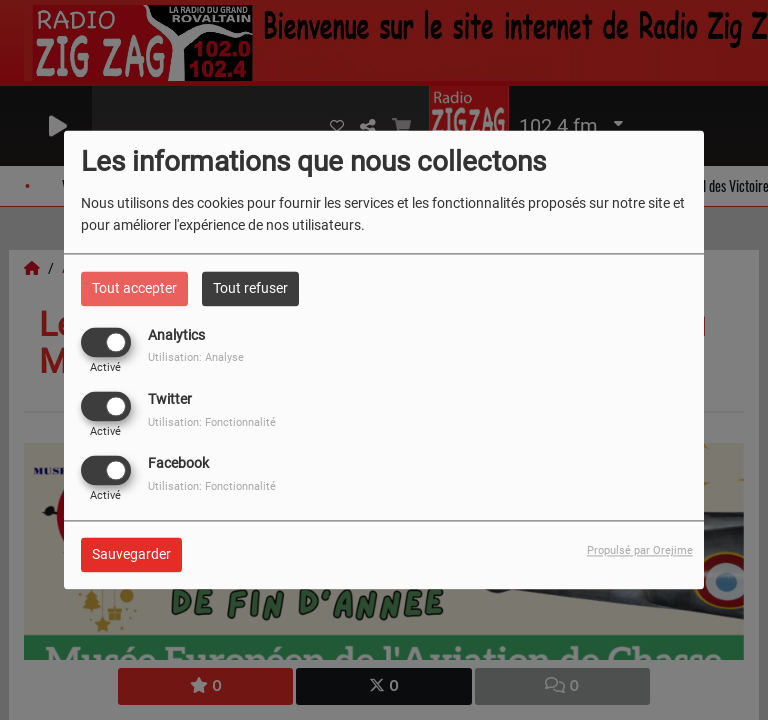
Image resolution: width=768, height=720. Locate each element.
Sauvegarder (131, 555)
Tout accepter (134, 288)
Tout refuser (250, 288)
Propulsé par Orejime (640, 551)
